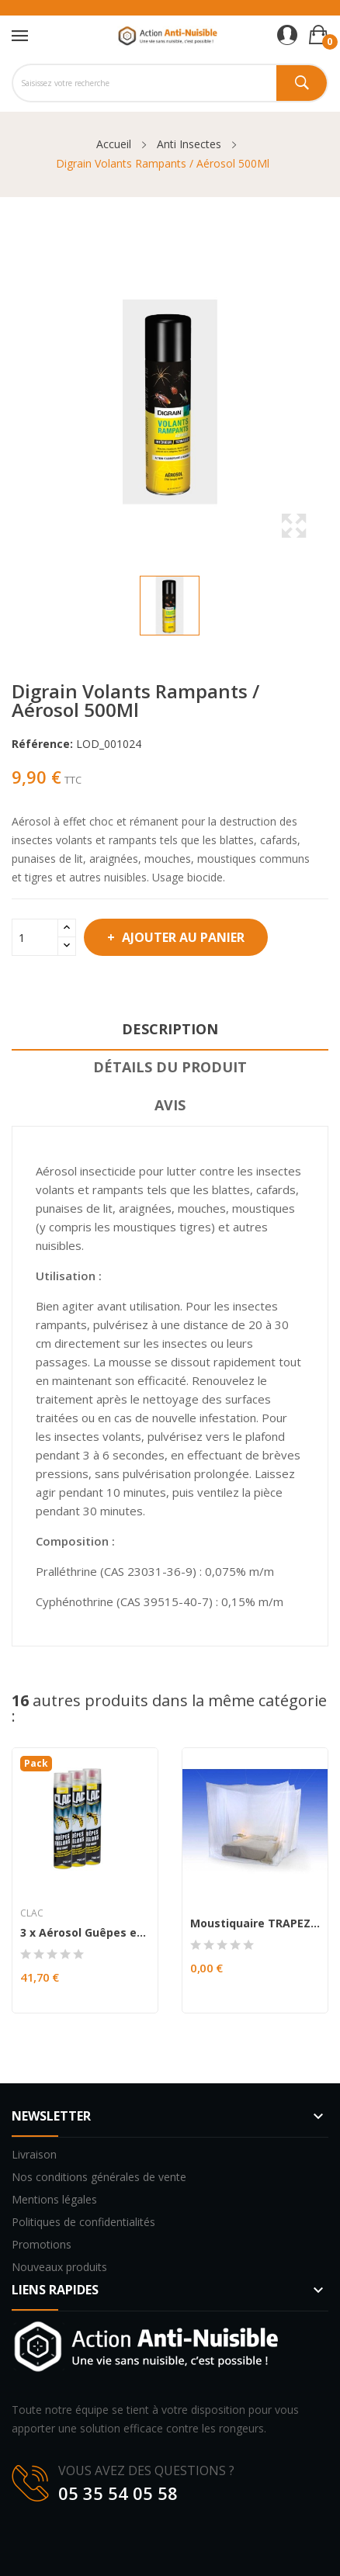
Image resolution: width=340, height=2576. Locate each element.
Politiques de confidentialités (83, 2221)
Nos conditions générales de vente (99, 2176)
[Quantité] (35, 937)
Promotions (41, 2244)
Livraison (34, 2154)
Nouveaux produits (59, 2266)
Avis (170, 1105)
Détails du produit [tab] (170, 1067)
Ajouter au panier (182, 937)
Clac (31, 1913)
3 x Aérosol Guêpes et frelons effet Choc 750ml (85, 1933)
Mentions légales (54, 2199)
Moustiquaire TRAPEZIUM (255, 1923)
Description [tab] (170, 1029)
